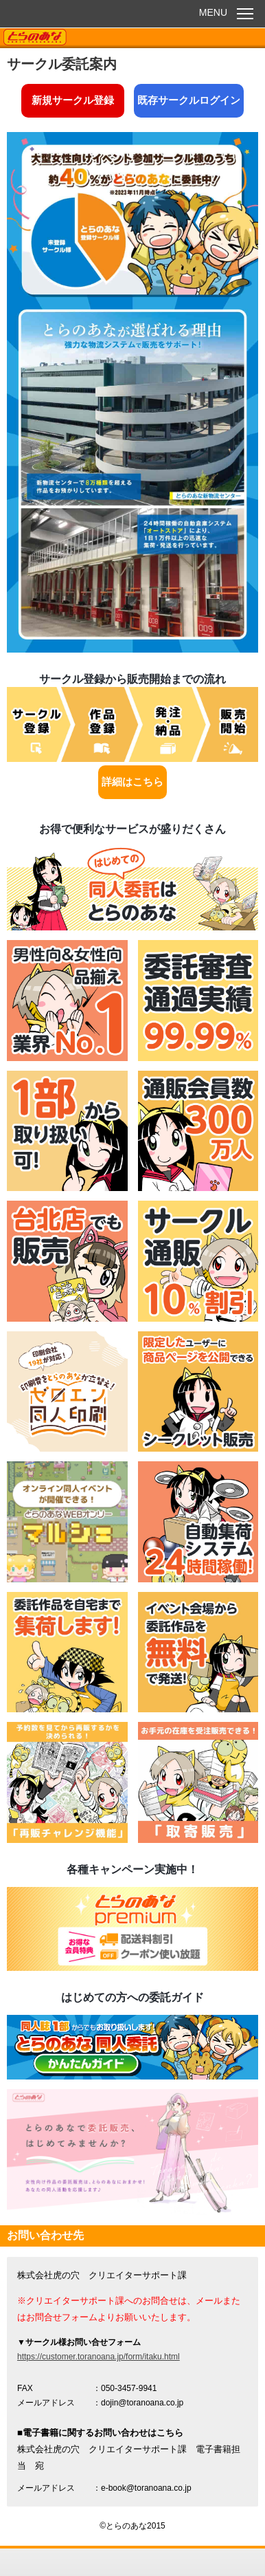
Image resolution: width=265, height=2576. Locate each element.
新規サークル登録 (73, 100)
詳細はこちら (132, 781)
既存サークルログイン (188, 100)
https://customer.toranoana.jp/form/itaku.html (98, 2356)
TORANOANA (35, 38)
